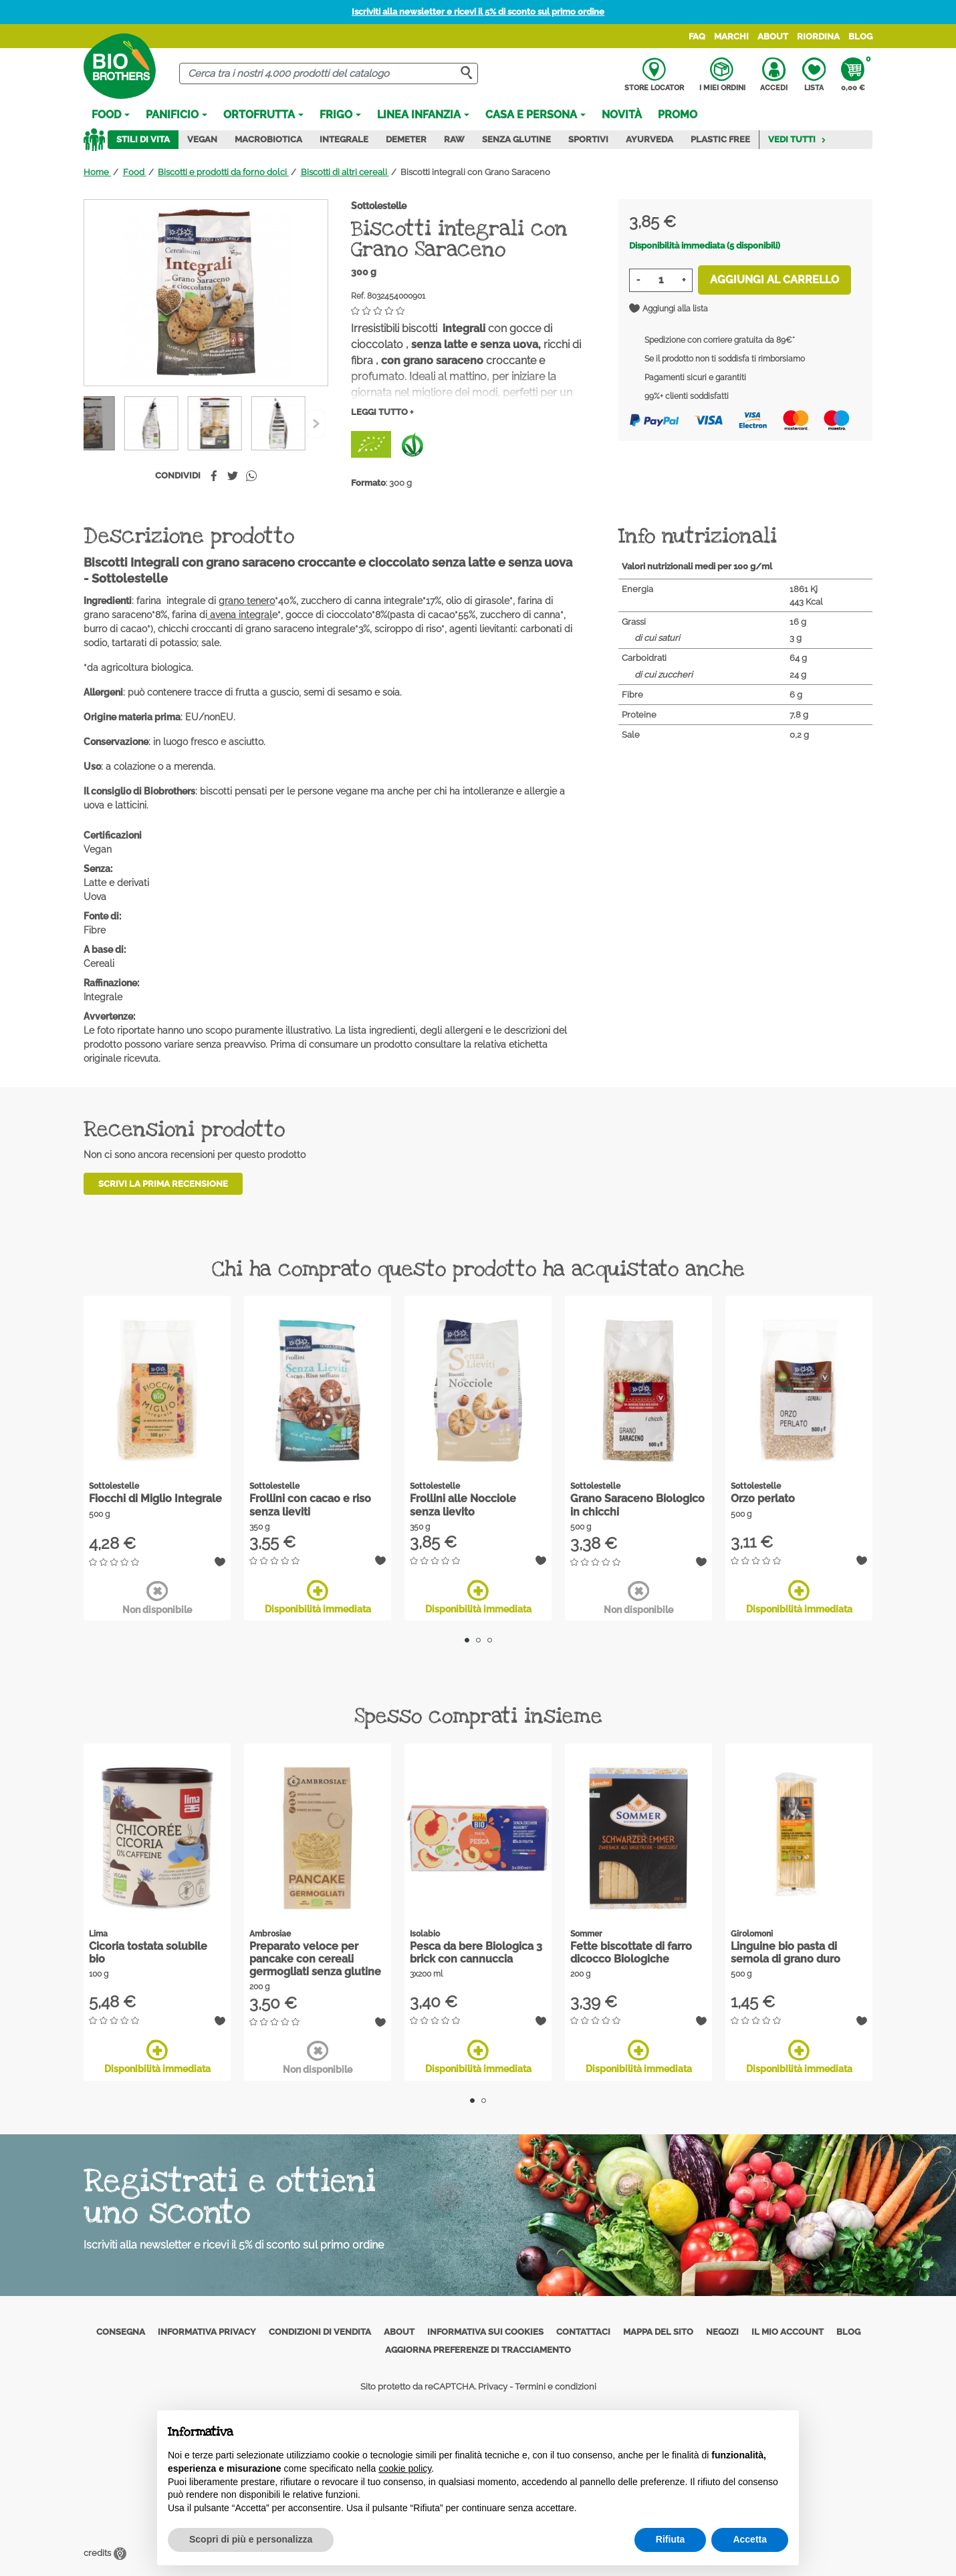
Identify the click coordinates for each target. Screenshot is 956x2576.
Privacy (492, 2386)
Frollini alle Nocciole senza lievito (463, 1505)
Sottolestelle (378, 205)
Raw (454, 139)
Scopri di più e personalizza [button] (250, 2539)
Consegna (120, 2331)
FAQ (697, 36)
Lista (814, 74)
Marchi (731, 36)
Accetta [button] (750, 2539)
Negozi (722, 2331)
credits (105, 2548)
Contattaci (583, 2331)
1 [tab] (467, 1640)
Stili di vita (143, 139)
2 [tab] (478, 1640)
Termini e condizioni (555, 2386)
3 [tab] (489, 1640)
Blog (860, 36)
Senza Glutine (516, 139)
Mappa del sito (658, 2331)
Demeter (406, 139)
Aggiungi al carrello (774, 279)
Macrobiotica (268, 139)
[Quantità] (661, 280)
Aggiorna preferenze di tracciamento (478, 2350)
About (772, 36)
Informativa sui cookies (485, 2331)
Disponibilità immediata (318, 1597)
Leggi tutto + (382, 412)
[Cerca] (328, 74)
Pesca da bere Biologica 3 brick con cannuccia (476, 1952)
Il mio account (787, 2331)
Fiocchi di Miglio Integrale (155, 1498)
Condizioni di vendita (320, 2331)
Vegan (202, 139)
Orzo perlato (763, 1498)
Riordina (818, 36)
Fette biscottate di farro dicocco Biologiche (631, 1952)
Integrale (344, 139)
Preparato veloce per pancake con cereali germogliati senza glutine (315, 1959)
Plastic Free (720, 139)
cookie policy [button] (404, 2468)
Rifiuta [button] (670, 2539)
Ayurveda (649, 139)
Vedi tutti (797, 139)
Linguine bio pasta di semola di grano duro (785, 1952)
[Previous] (316, 423)
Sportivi (588, 139)
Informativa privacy (207, 2331)
